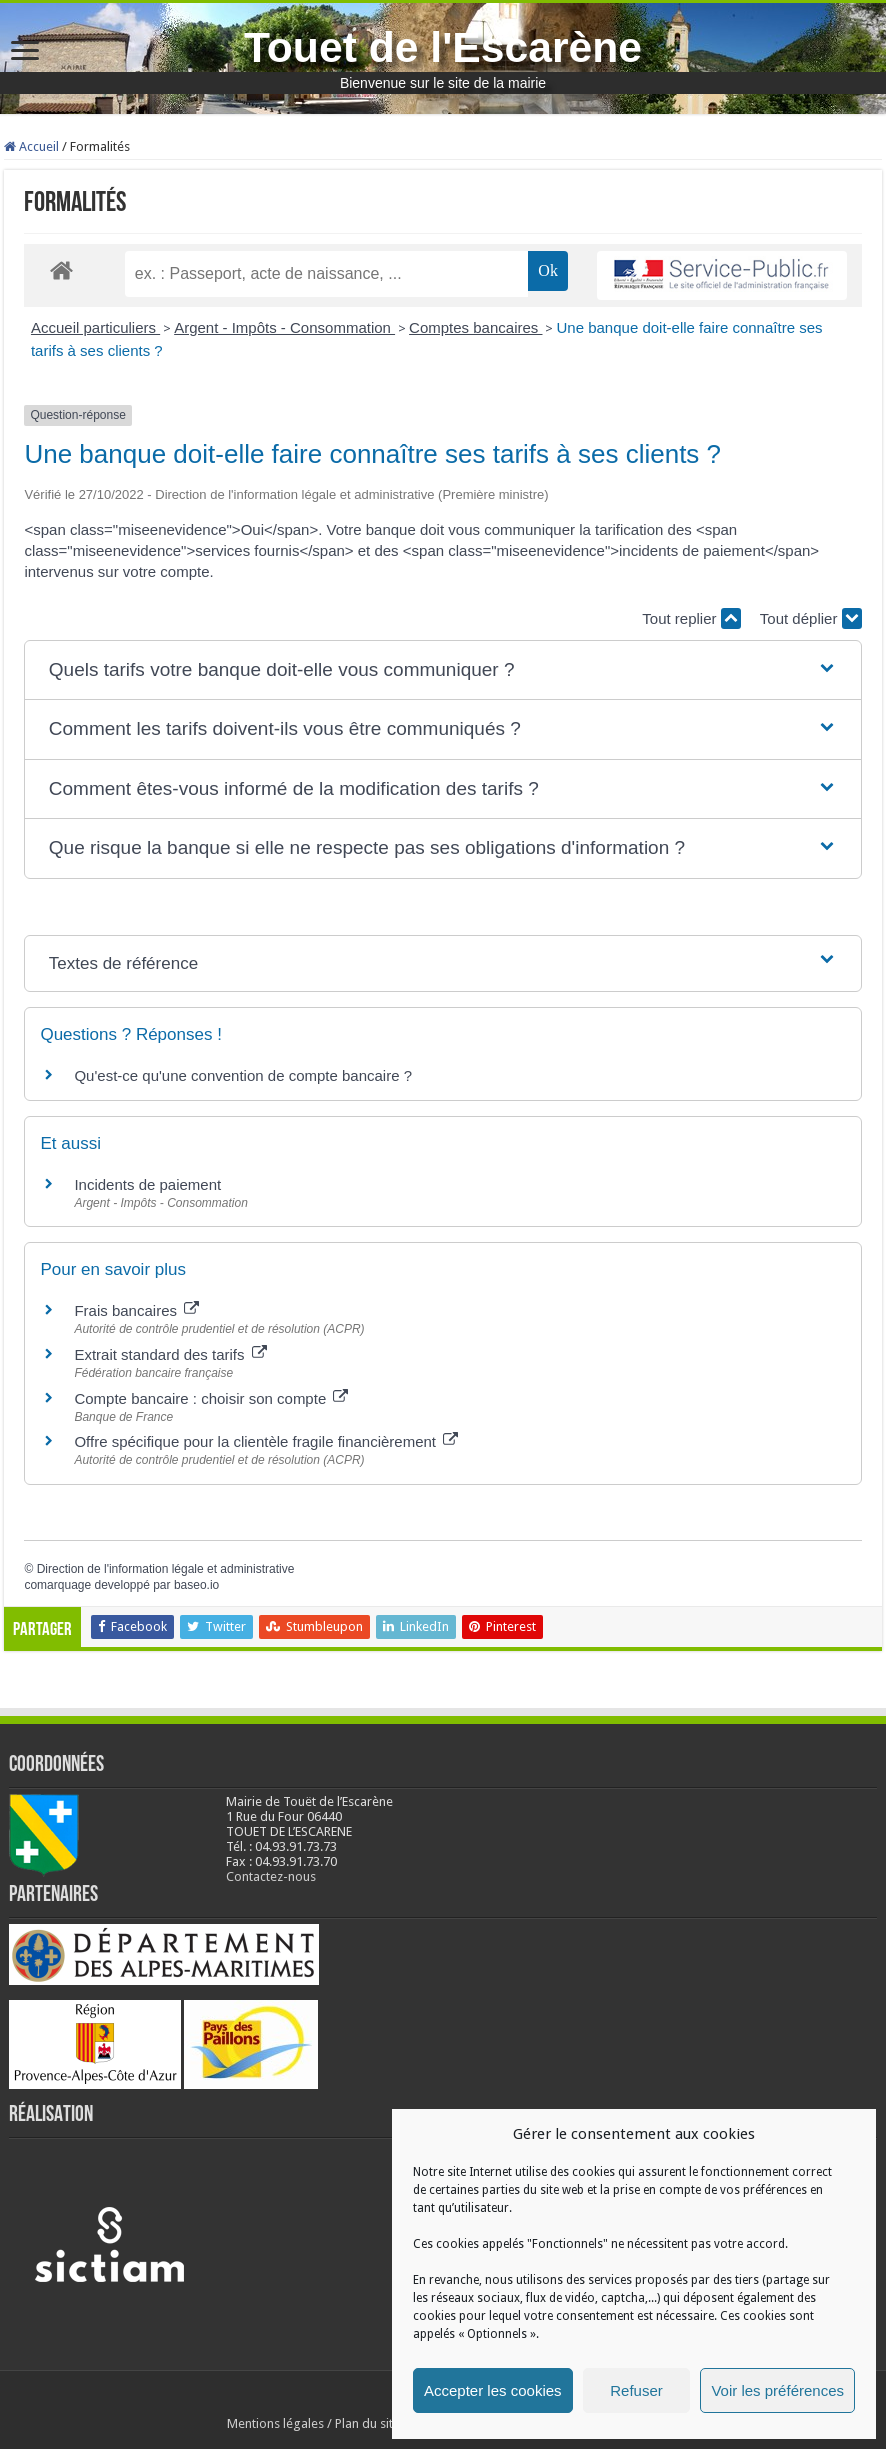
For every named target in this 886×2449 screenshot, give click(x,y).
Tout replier (691, 618)
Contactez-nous (271, 1876)
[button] (443, 670)
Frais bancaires (136, 1310)
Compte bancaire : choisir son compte (211, 1398)
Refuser (636, 2390)
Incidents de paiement (147, 1184)
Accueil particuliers (95, 327)
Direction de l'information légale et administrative (166, 1569)
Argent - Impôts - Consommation (284, 327)
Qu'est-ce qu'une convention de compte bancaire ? (243, 1075)
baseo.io (196, 1585)
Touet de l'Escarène (443, 47)
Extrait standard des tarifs (170, 1354)
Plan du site (367, 2423)
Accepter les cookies (493, 2390)
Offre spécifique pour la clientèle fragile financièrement (266, 1441)
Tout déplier (811, 618)
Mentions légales (275, 2423)
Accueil (31, 146)
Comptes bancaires (475, 327)
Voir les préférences (777, 2390)
